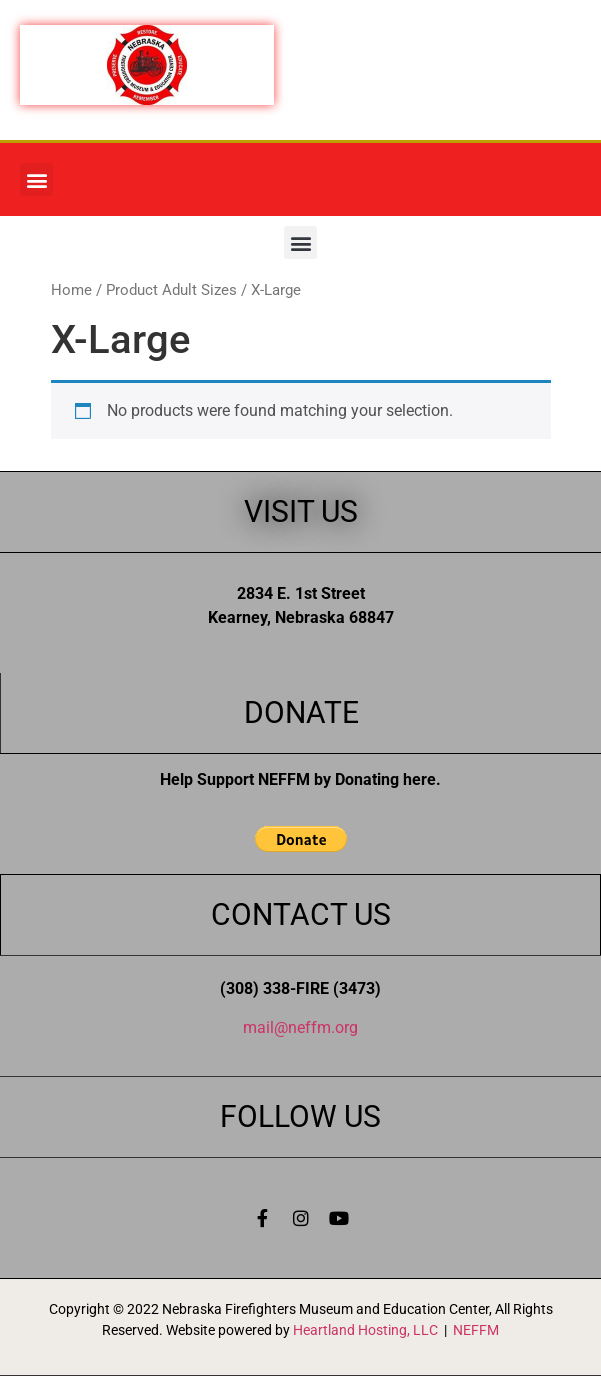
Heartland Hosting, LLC (365, 1330)
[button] (36, 179)
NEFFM (476, 1330)
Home (71, 290)
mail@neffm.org (300, 1027)
